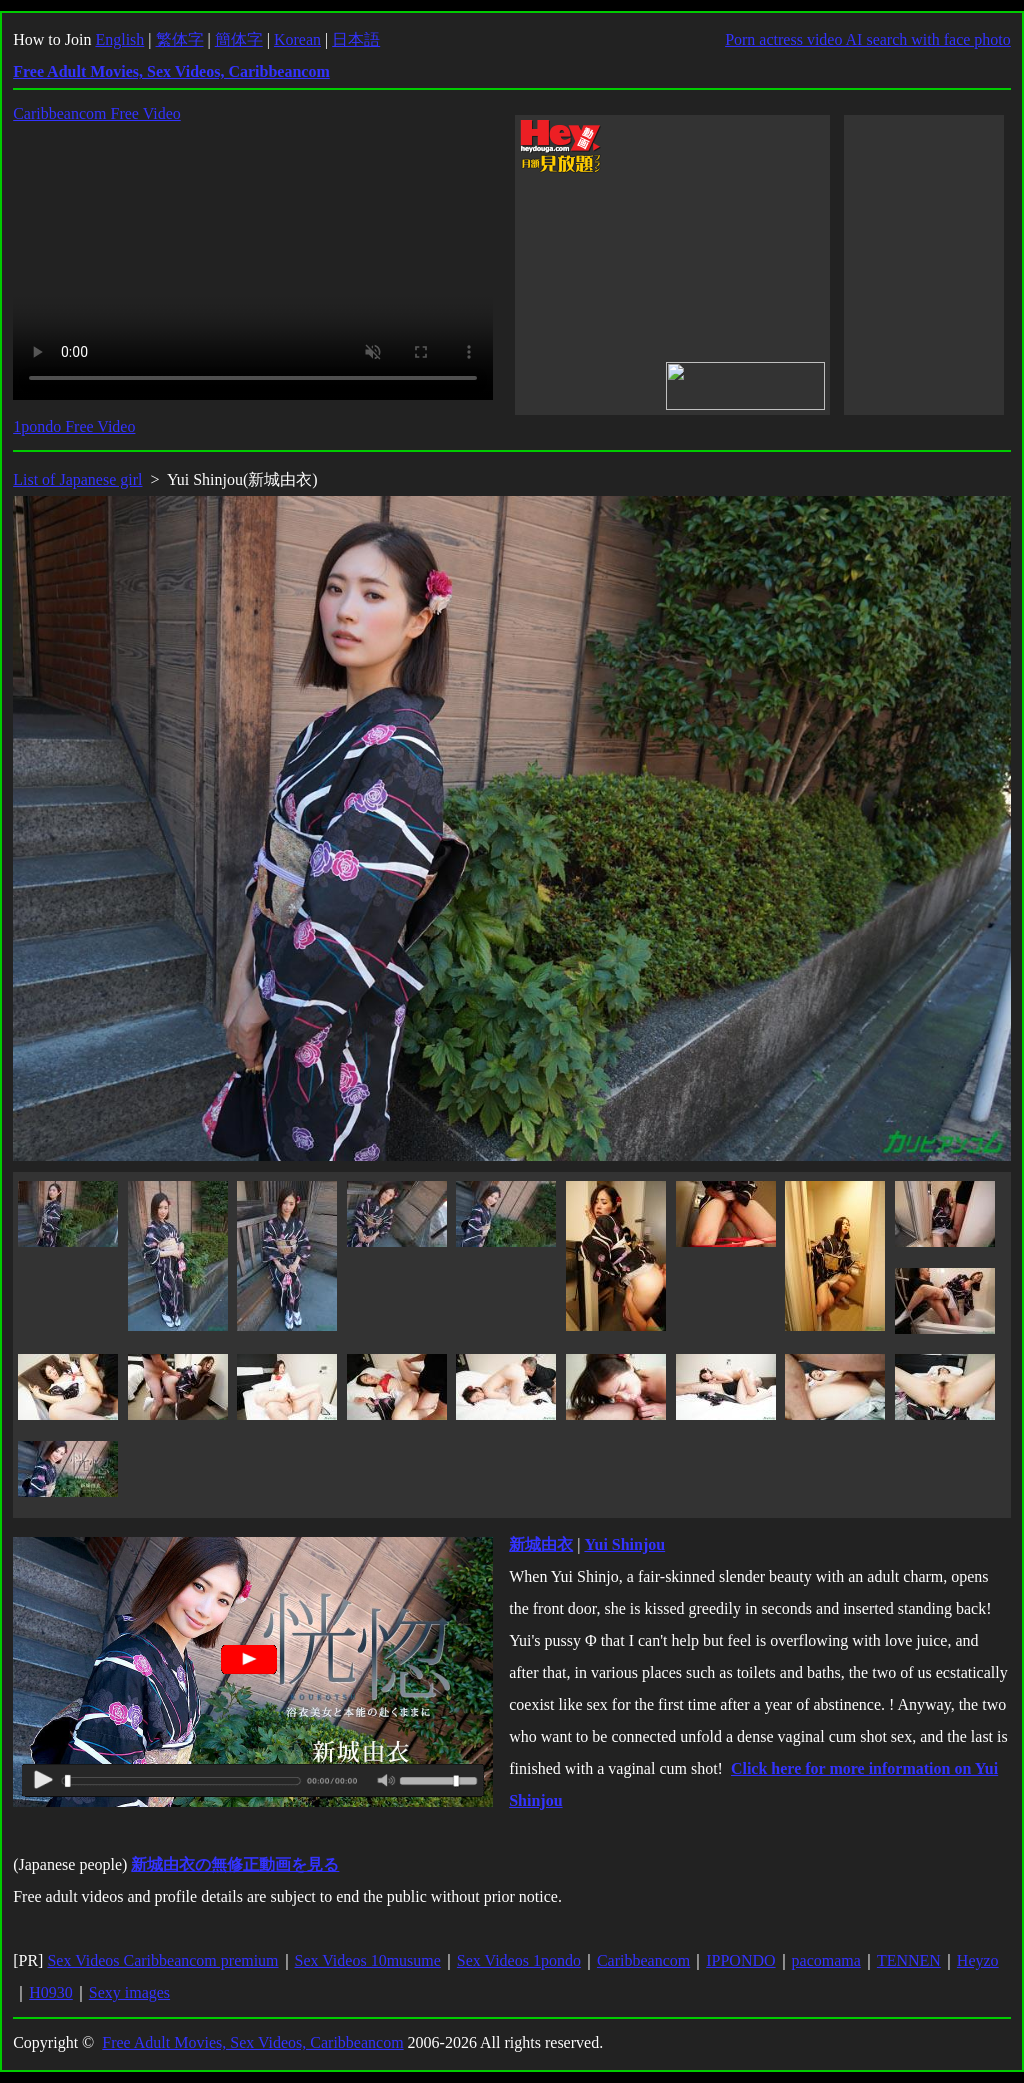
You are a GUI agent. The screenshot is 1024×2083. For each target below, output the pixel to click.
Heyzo (978, 1960)
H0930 (51, 1992)
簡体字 (239, 39)
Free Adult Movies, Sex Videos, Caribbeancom (252, 2042)
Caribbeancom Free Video (97, 113)
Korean (297, 39)
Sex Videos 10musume (368, 1960)
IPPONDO (740, 1960)
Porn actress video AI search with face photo (868, 39)
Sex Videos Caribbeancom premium (162, 1960)
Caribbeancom (643, 1960)
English (119, 39)
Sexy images (129, 1992)
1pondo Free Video (74, 426)
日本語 (356, 39)
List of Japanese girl (77, 479)
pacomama (826, 1960)
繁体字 (180, 39)
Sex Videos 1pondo (519, 1960)
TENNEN (909, 1960)
